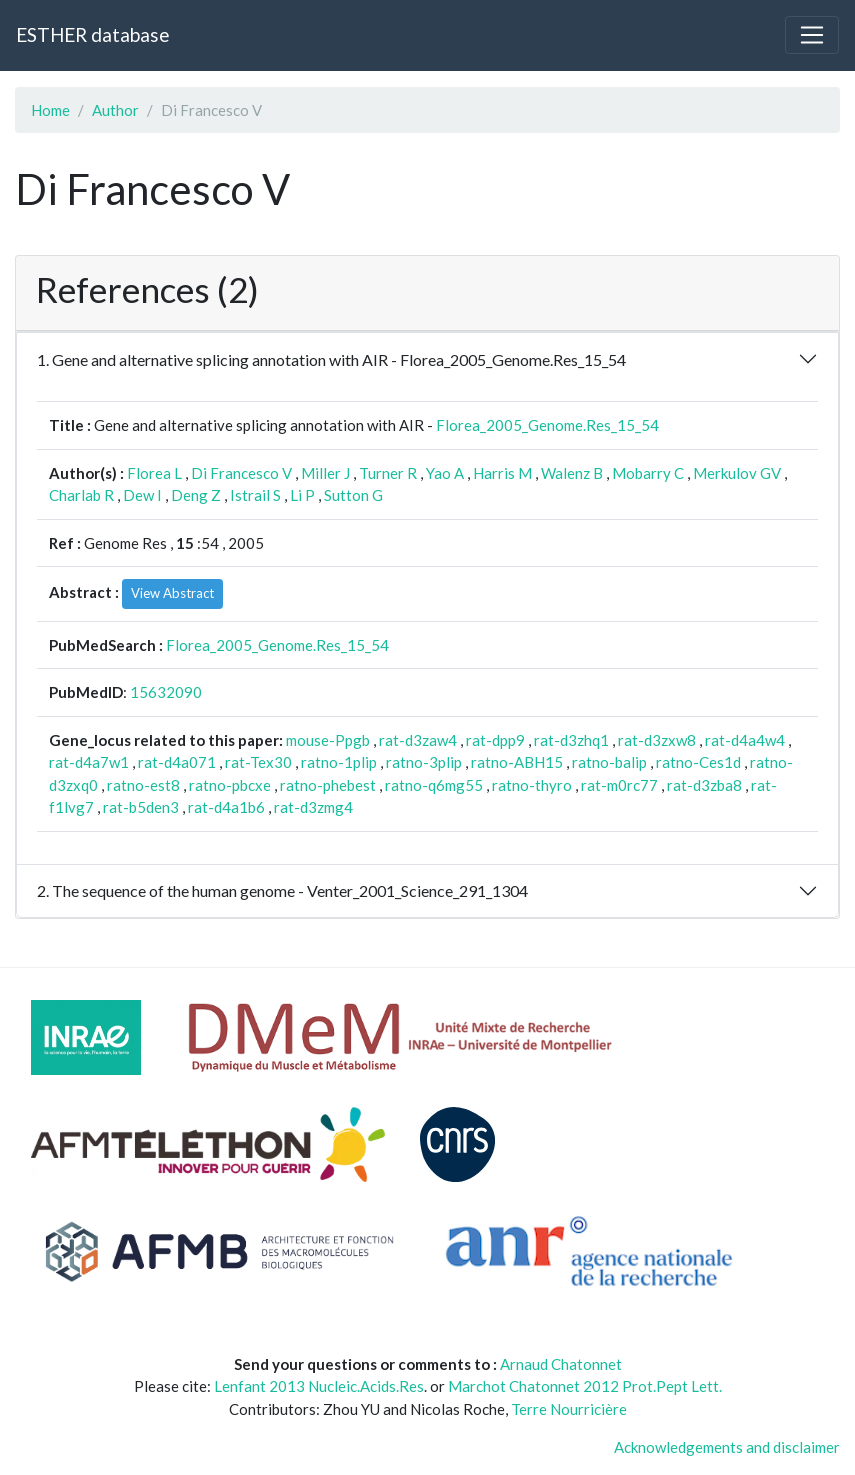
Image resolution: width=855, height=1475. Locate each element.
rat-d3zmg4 (313, 807)
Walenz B (572, 473)
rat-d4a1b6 (226, 807)
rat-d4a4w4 (745, 740)
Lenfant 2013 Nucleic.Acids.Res (319, 1386)
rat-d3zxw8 (657, 740)
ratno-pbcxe (230, 785)
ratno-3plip (424, 762)
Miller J (325, 473)
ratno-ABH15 (517, 762)
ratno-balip (609, 762)
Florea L (154, 473)
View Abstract (172, 593)
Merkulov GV (737, 473)
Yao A (445, 473)
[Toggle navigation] (812, 35)
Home (50, 110)
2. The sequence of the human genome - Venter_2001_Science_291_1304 (282, 890)
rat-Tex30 (258, 762)
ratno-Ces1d (698, 762)
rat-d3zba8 (704, 785)
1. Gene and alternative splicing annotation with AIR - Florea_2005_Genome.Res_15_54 (331, 359)
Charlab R (81, 495)
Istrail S (255, 495)
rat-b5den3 (141, 807)
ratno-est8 (143, 785)
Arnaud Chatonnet (561, 1364)
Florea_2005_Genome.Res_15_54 (547, 425)
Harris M (502, 473)
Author (115, 110)
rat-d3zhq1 (571, 740)
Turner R (388, 473)
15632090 (166, 692)
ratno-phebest (328, 785)
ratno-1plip (339, 762)
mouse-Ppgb (328, 740)
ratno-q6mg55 (434, 785)
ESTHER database (92, 34)
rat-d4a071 (177, 762)
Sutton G (353, 495)
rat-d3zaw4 (418, 740)
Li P (302, 495)
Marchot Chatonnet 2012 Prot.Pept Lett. (585, 1386)
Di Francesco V (241, 473)
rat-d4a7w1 (89, 762)
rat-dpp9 (495, 740)
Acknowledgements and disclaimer (727, 1447)
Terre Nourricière (569, 1409)
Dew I (142, 495)
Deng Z (196, 495)
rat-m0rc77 (619, 785)
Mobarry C (648, 473)
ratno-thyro (532, 785)
